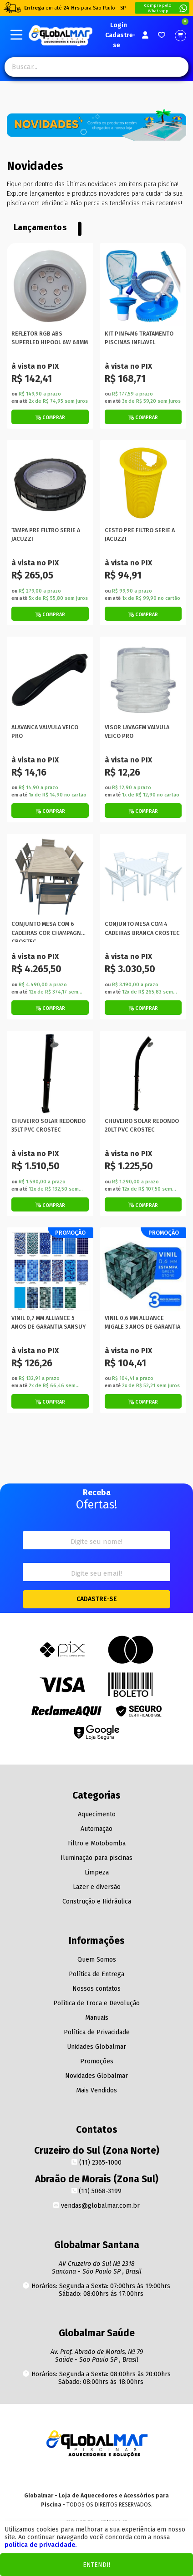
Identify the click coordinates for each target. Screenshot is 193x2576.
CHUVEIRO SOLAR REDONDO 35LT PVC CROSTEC (48, 1125)
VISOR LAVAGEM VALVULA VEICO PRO (137, 731)
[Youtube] (96, 2476)
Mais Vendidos (96, 2090)
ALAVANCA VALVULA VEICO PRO (44, 731)
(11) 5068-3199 (96, 2191)
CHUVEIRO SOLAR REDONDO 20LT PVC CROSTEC (142, 1125)
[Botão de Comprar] (50, 417)
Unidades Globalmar (96, 2047)
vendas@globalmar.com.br (96, 2206)
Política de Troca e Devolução (96, 2003)
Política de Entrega (96, 1974)
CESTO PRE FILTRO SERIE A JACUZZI (140, 534)
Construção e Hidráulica (96, 1901)
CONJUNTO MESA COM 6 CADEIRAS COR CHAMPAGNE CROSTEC (47, 931)
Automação (96, 1829)
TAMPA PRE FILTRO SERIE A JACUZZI (45, 534)
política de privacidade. (40, 2545)
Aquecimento (97, 1814)
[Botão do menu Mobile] (16, 35)
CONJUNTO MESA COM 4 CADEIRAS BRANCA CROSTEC (142, 928)
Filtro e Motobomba (97, 1843)
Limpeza (97, 1872)
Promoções (96, 2061)
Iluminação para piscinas (96, 1858)
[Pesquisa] (174, 67)
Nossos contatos (96, 1989)
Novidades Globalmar (96, 2076)
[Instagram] (78, 2476)
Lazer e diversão (97, 1887)
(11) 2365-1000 (96, 2162)
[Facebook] (113, 2476)
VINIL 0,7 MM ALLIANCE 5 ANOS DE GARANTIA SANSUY (48, 1322)
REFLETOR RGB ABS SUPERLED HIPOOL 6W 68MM (49, 338)
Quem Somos (96, 1959)
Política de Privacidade (97, 2032)
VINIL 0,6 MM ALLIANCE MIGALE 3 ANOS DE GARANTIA (142, 1322)
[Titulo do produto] (50, 286)
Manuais (96, 2018)
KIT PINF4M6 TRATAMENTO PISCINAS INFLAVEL (139, 338)
